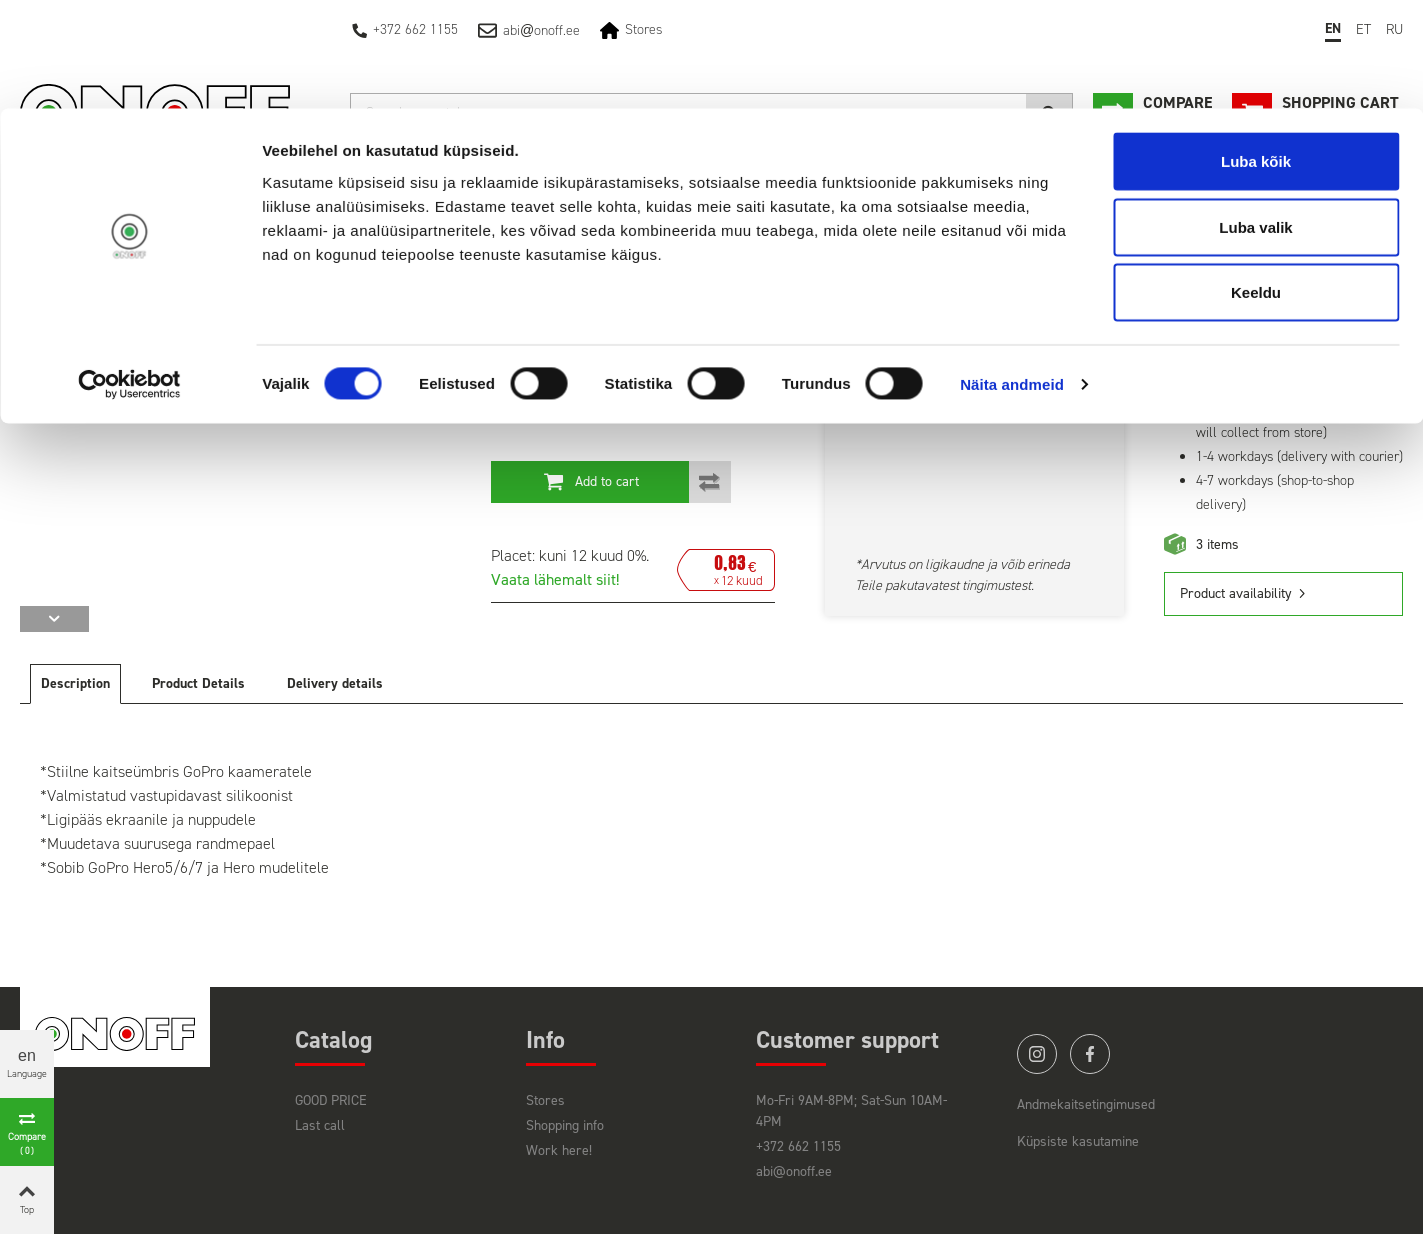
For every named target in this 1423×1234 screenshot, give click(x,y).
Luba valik (1255, 118)
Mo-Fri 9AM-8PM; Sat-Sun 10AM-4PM (851, 1111)
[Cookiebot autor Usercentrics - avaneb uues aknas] (129, 276)
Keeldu (1256, 183)
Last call (320, 1125)
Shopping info (565, 1125)
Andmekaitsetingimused (1086, 1104)
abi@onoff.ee (794, 1171)
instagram (1037, 1054)
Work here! (559, 1150)
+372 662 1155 (798, 1146)
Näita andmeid (1012, 275)
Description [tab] (75, 683)
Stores (545, 1100)
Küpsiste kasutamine (1078, 1141)
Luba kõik (1256, 52)
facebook (1090, 1054)
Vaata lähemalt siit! (555, 579)
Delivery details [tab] (335, 683)
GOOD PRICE (331, 1100)
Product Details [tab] (198, 683)
